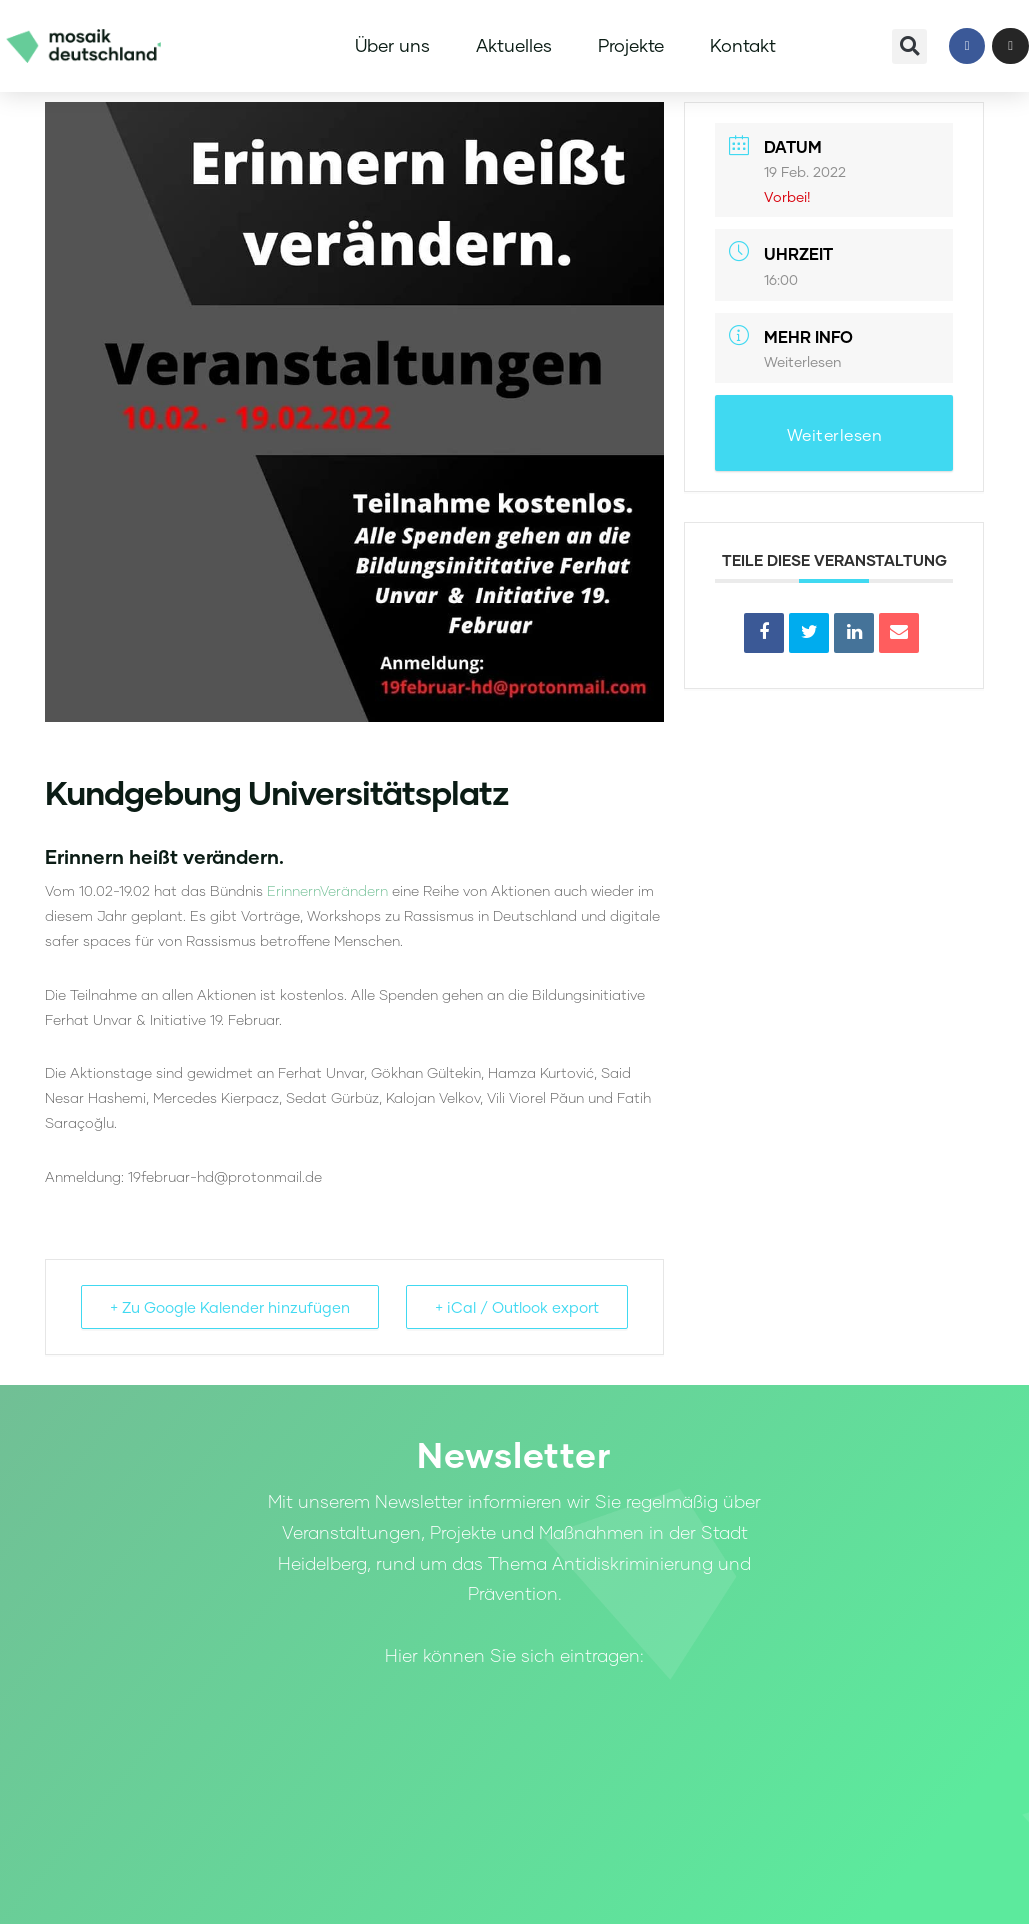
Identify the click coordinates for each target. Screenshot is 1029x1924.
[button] (909, 46)
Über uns (392, 45)
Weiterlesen (803, 361)
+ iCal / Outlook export (517, 1307)
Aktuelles (514, 45)
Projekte (631, 45)
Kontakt (743, 45)
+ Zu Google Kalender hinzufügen (230, 1307)
